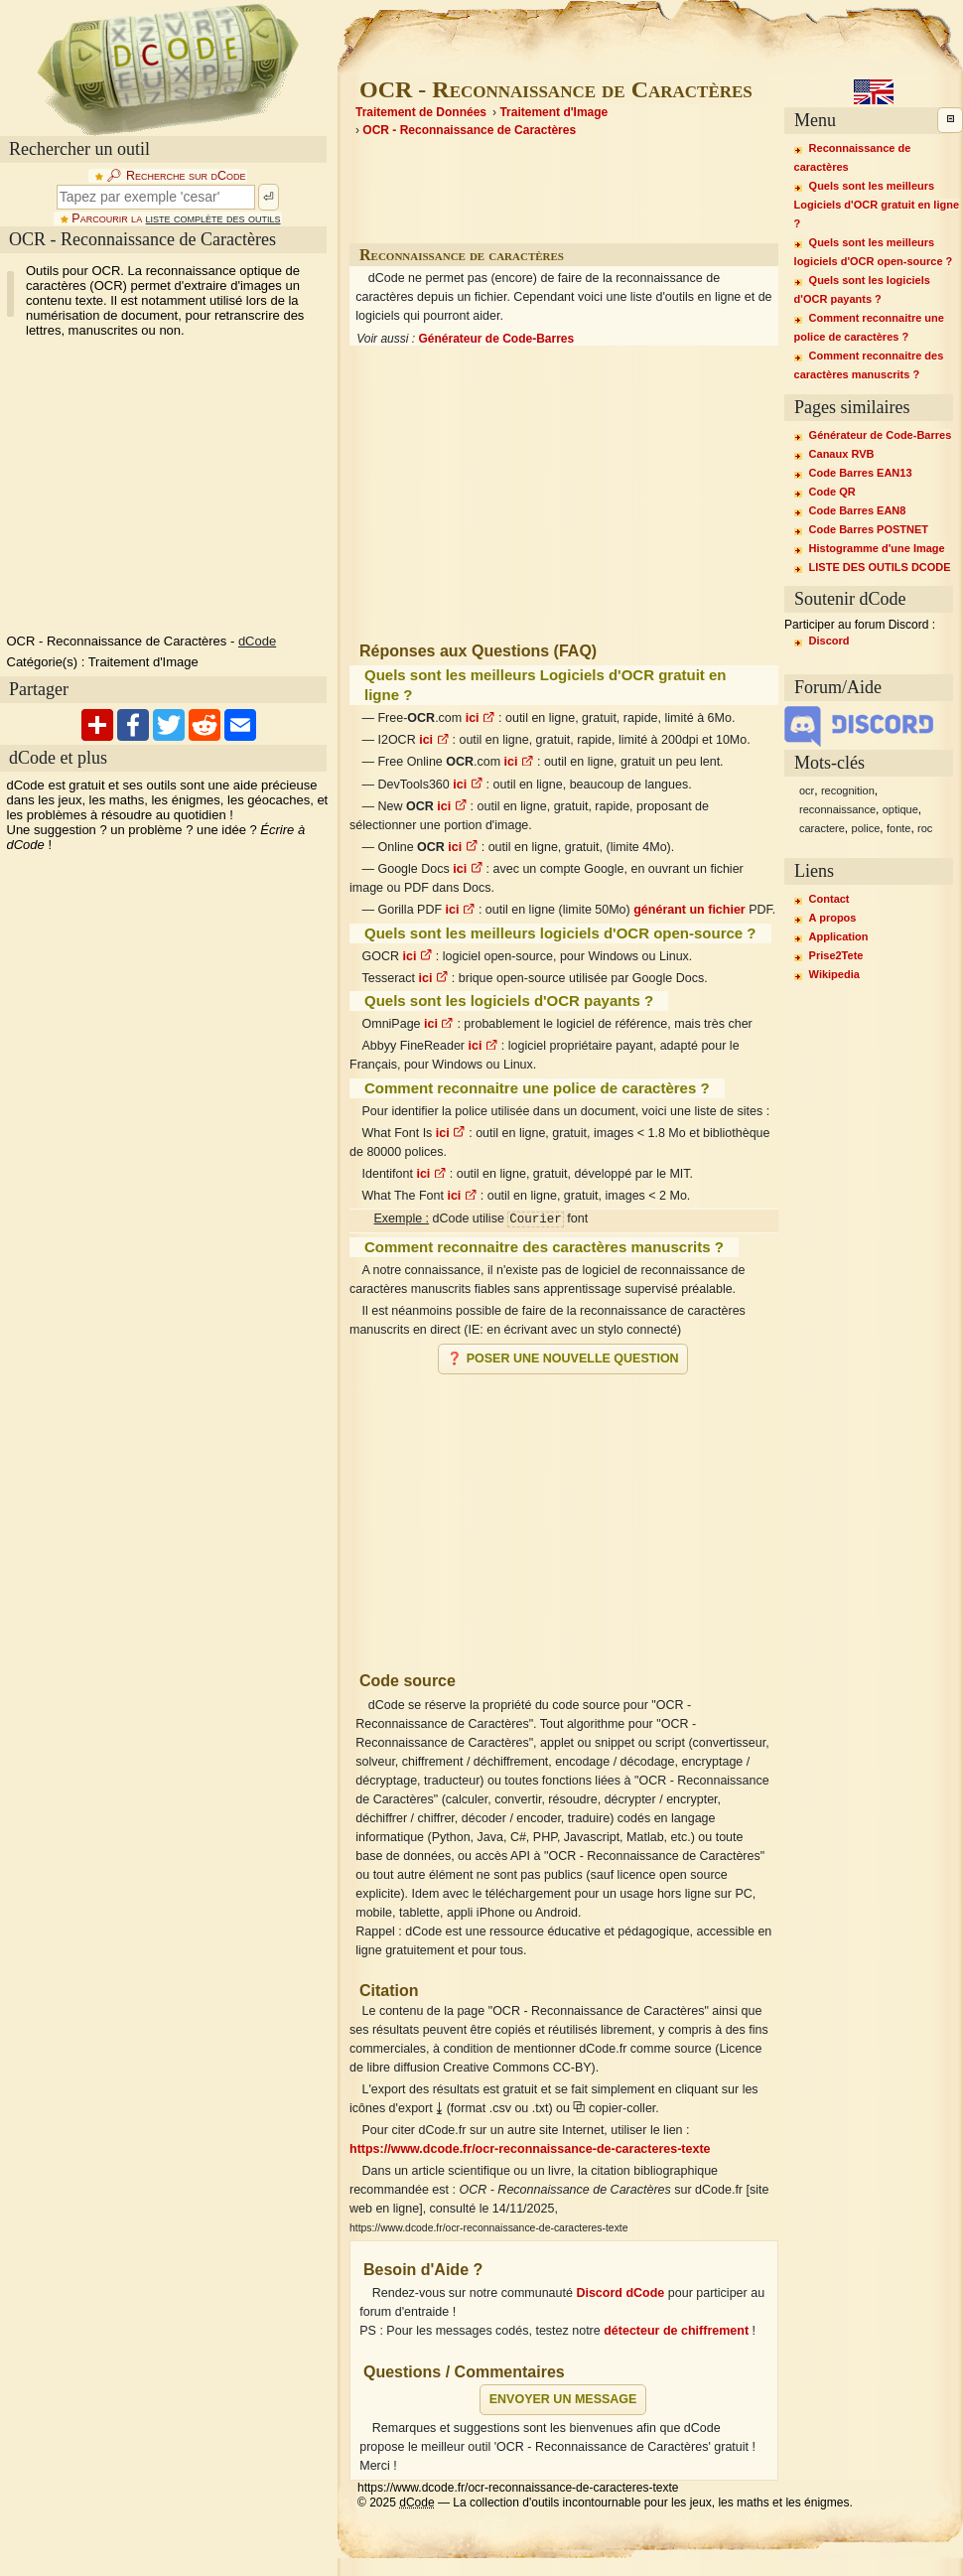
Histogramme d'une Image (877, 548)
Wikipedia (834, 974)
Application (839, 936)
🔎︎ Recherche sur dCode (175, 176)
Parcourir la (175, 218)
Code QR (832, 492)
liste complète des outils (213, 218)
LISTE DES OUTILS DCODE (880, 567)
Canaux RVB (842, 454)
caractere (822, 828)
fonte (898, 828)
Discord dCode (620, 2293)
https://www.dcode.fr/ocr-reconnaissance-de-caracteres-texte (530, 2149)
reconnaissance (837, 809)
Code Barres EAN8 (857, 510)
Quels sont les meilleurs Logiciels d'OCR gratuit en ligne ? (876, 204)
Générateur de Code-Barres (496, 339)
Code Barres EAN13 (860, 473)
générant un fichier (689, 910)
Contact (829, 899)
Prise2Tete (836, 955)
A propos (833, 918)
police (866, 828)
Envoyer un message (563, 2399)
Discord (829, 640)
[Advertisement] (563, 1514)
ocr (806, 790)
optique (900, 809)
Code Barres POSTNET (868, 529)
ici (480, 718)
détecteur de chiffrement (676, 2331)
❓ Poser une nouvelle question (562, 1358)
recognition (848, 790)
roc (924, 828)
